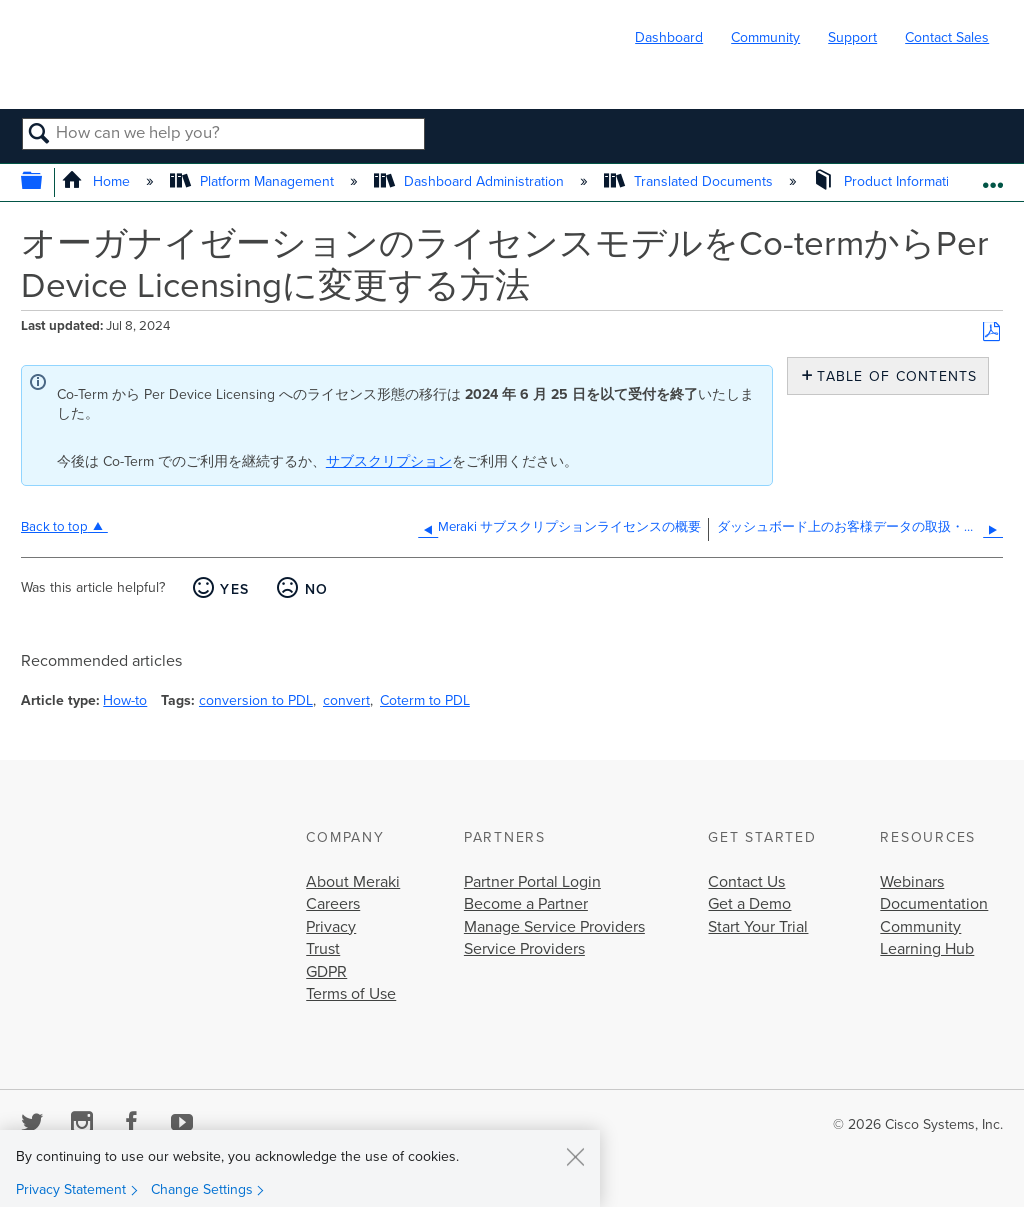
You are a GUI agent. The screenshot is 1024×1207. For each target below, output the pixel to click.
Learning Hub (927, 949)
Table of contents (892, 376)
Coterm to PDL (425, 700)
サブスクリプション (389, 461)
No (317, 589)
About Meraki (353, 882)
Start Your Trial (758, 927)
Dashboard (669, 37)
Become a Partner (526, 904)
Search (39, 135)
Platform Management (254, 181)
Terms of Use (351, 994)
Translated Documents (690, 181)
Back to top (54, 527)
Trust (323, 949)
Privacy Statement (71, 1189)
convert (346, 700)
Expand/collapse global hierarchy (44, 182)
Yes (234, 589)
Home (97, 181)
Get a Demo (749, 904)
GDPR (326, 972)
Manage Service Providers (554, 927)
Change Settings (202, 1189)
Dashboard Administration (471, 181)
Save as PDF (991, 332)
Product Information (890, 181)
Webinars (912, 882)
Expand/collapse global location (992, 176)
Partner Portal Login (532, 882)
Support (852, 37)
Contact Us (746, 882)
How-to (125, 700)
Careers (333, 904)
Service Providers (524, 949)
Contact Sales (947, 37)
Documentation (934, 904)
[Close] (575, 1156)
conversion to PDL (256, 700)
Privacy (331, 927)
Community (765, 37)
